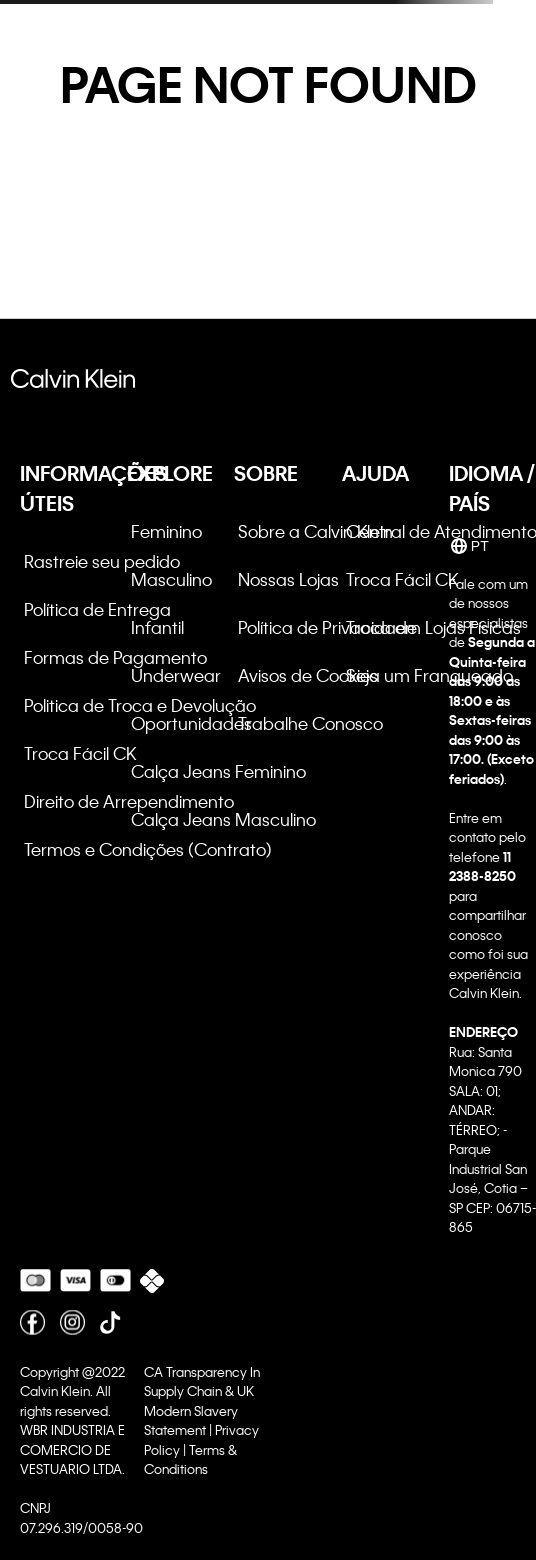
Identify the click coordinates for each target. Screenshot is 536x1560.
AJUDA (375, 473)
